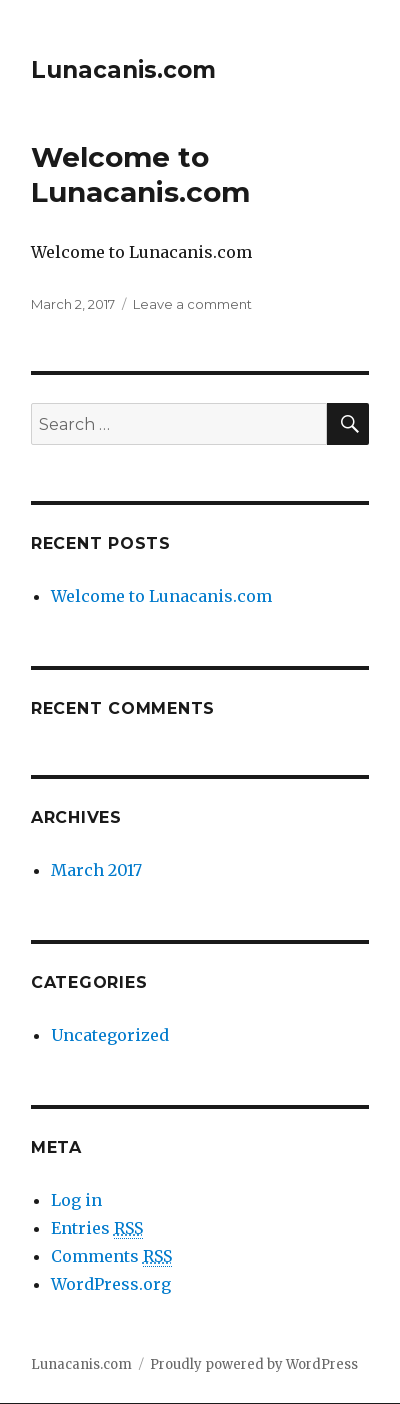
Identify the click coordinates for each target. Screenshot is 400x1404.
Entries (97, 1228)
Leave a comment (192, 304)
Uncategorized (110, 1035)
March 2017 (96, 870)
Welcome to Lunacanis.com (140, 174)
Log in (76, 1200)
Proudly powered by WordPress (254, 1364)
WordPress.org (111, 1284)
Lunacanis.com (123, 70)
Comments (111, 1256)
